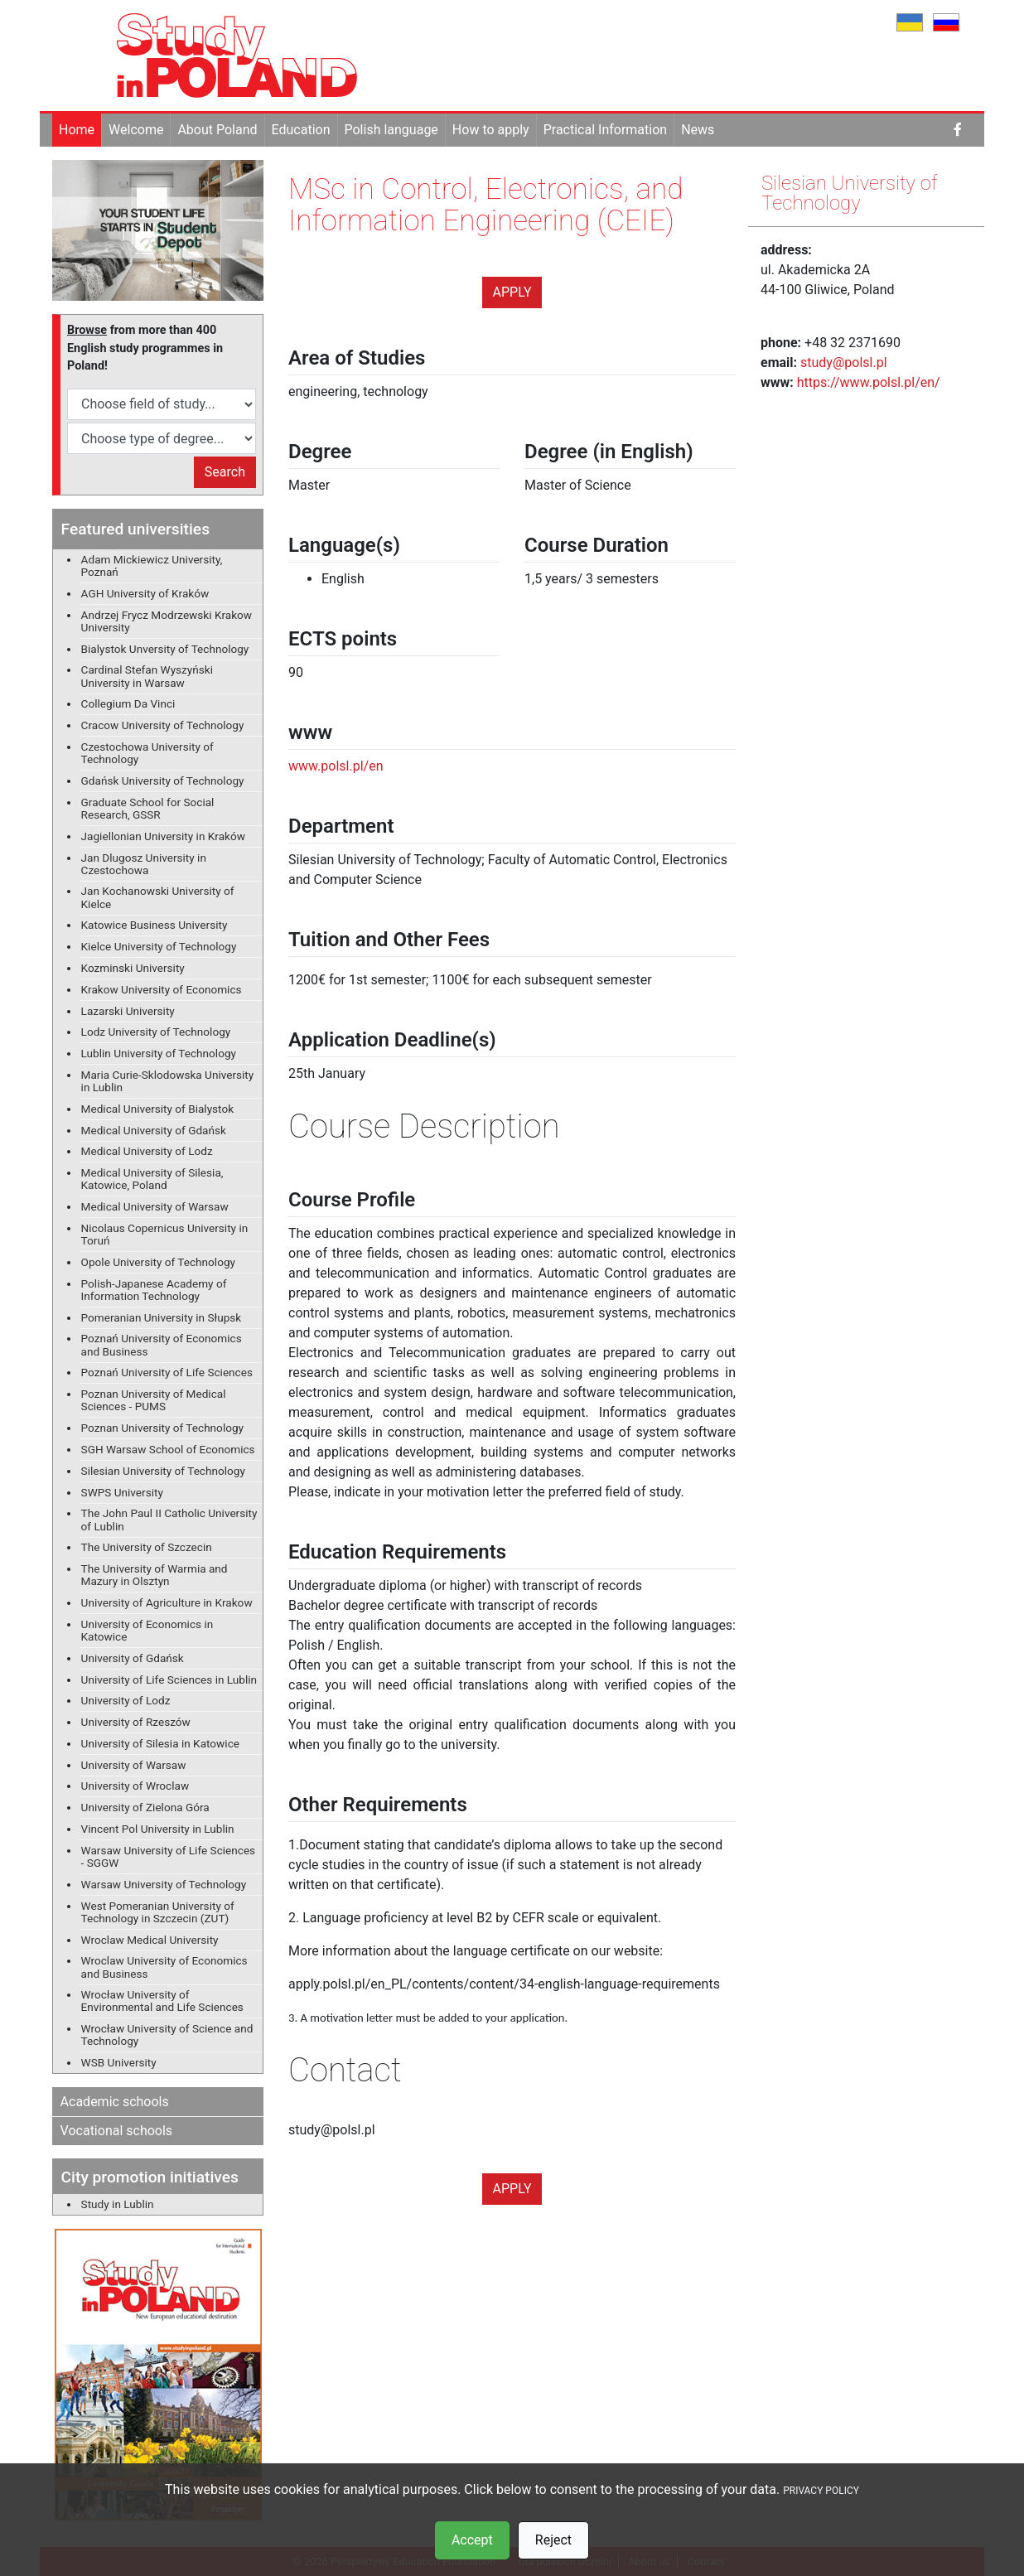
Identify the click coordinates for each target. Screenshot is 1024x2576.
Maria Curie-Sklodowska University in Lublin (167, 1081)
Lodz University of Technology (156, 1031)
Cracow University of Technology (162, 725)
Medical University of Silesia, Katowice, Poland (152, 1178)
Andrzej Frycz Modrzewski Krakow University (166, 621)
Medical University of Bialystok (157, 1108)
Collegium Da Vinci (128, 703)
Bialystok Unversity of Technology (165, 648)
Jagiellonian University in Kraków (163, 836)
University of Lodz (126, 1700)
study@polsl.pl (843, 362)
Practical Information (605, 130)
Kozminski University (133, 967)
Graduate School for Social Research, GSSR (148, 808)
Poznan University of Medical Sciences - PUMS (153, 1400)
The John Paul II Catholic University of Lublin (169, 1519)
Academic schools (114, 2102)
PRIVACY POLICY (821, 2490)
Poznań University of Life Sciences (167, 1372)
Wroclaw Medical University (150, 1939)
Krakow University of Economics (161, 989)
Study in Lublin (117, 2204)
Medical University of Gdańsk (153, 1130)
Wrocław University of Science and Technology (167, 2034)
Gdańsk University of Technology (162, 780)
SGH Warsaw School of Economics (168, 1449)
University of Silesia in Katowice (160, 1743)
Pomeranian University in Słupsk (161, 1317)
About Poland (217, 130)
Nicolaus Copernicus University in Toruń (165, 1234)
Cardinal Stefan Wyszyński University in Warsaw (147, 676)
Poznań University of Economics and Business (161, 1344)
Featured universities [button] (135, 529)
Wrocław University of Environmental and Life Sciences (162, 2000)
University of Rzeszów (136, 1721)
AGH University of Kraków (145, 593)
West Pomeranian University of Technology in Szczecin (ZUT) (157, 1912)
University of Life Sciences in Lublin (169, 1679)
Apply (512, 292)
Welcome (136, 130)
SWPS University (122, 1492)
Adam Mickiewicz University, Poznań (152, 565)
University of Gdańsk (132, 1658)
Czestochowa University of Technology (147, 753)
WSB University (119, 2062)
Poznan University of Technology (162, 1427)
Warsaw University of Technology (164, 1884)
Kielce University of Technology (159, 946)
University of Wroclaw (135, 1785)
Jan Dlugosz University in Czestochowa (143, 864)
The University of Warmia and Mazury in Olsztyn (154, 1575)
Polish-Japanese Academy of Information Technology (154, 1289)
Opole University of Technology (158, 1262)
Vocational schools (116, 2131)
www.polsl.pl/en (335, 766)
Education (301, 130)
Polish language (391, 130)
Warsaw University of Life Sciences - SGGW (168, 1856)
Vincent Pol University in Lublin (157, 1828)
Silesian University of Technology (163, 1470)
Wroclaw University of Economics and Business (164, 1966)
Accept (472, 2540)
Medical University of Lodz (147, 1151)
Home (76, 130)
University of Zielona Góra (145, 1807)
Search (225, 472)
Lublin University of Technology (158, 1053)
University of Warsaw (133, 1764)
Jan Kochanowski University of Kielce (157, 897)
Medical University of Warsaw (155, 1206)
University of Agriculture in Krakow (167, 1602)
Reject (553, 2540)
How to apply (490, 130)
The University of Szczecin (146, 1547)
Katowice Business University (154, 924)
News (697, 130)
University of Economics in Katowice (147, 1630)
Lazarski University (128, 1010)
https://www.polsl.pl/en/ (868, 382)
